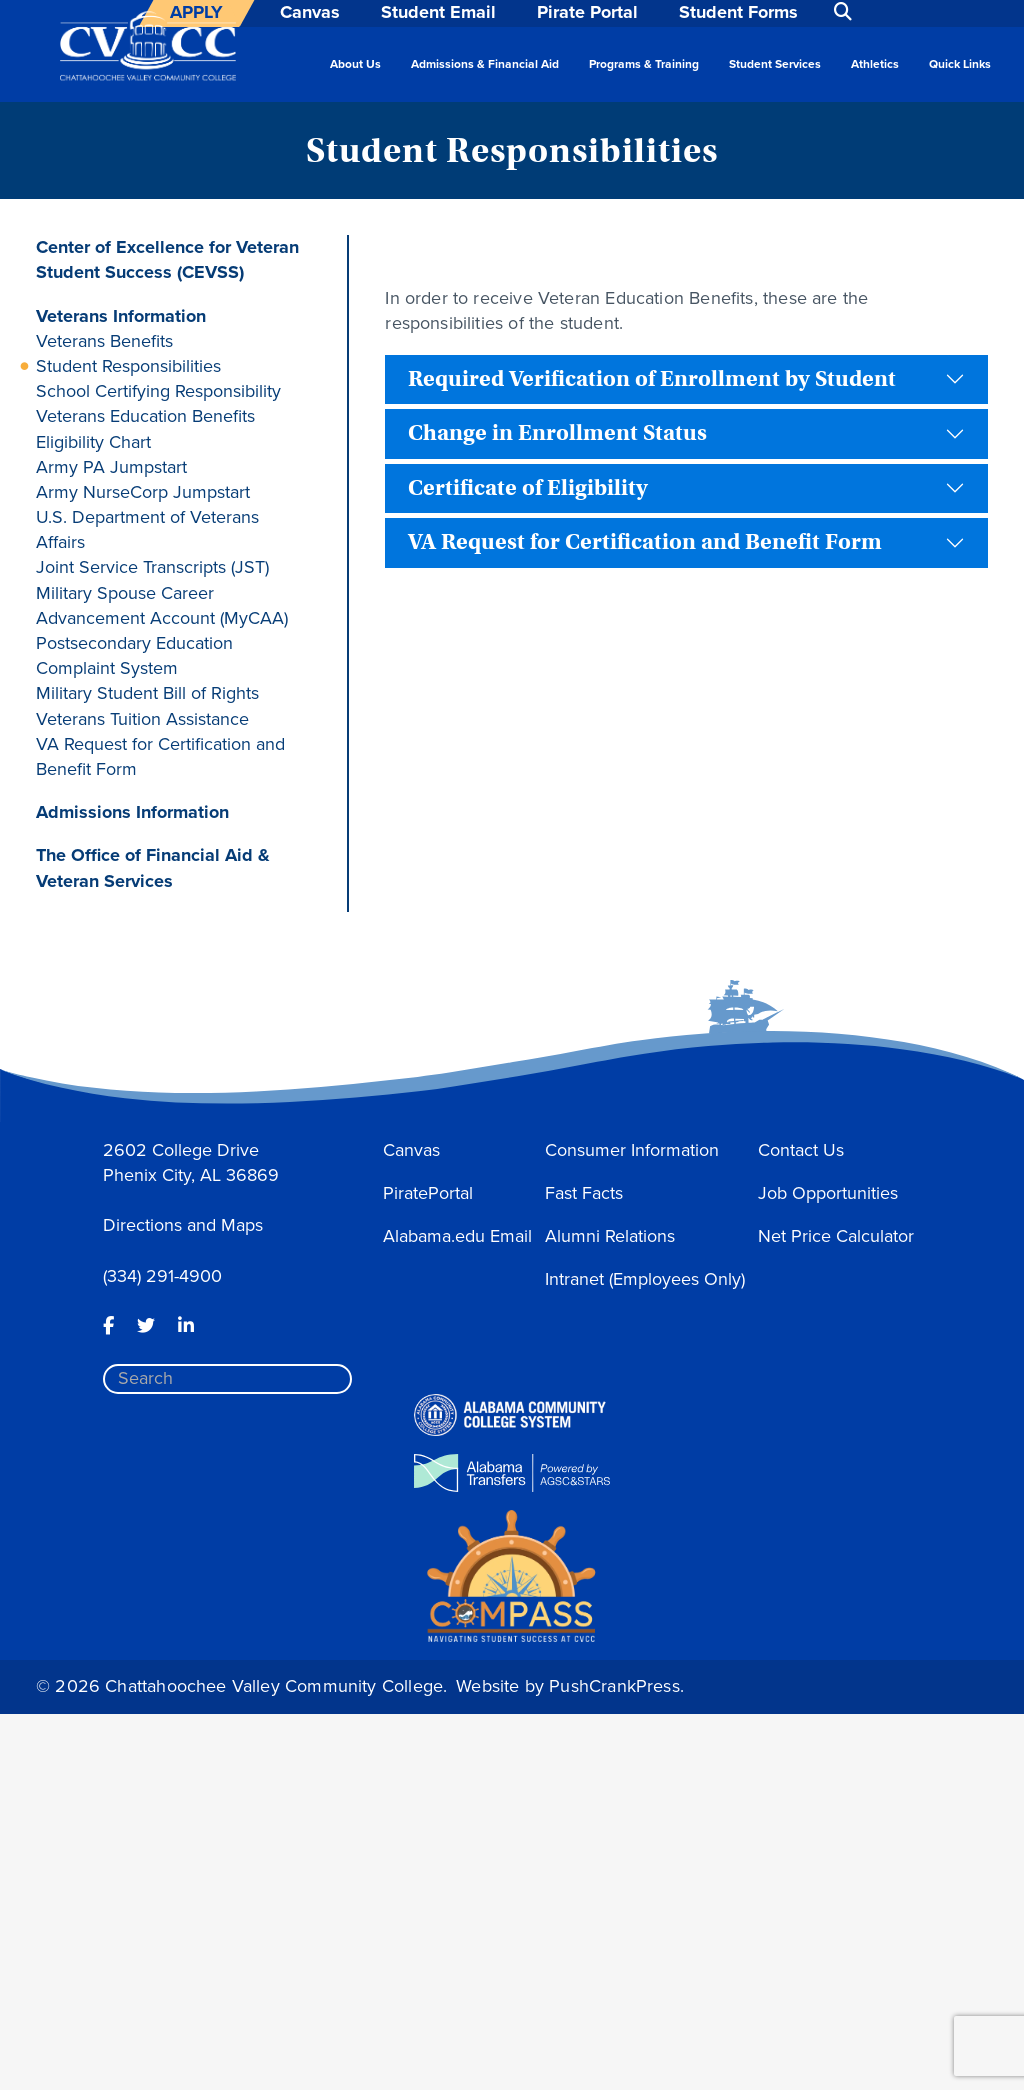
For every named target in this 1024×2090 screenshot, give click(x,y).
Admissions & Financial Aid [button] (485, 64)
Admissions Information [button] (132, 812)
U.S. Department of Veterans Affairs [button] (147, 529)
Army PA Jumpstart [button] (111, 467)
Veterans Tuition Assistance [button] (142, 719)
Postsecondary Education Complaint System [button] (134, 655)
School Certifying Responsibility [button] (158, 391)
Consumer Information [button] (632, 1150)
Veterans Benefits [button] (104, 341)
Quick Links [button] (960, 64)
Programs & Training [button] (644, 64)
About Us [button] (355, 64)
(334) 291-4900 (162, 1276)
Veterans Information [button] (121, 316)
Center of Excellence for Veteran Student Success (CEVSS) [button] (167, 259)
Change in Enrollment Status (557, 433)
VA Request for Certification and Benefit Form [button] (160, 756)
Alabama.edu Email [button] (457, 1236)
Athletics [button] (875, 64)
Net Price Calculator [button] (836, 1236)
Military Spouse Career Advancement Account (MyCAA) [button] (162, 605)
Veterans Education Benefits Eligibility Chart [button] (145, 428)
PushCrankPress (614, 1686)
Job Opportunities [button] (828, 1193)
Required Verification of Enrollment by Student (652, 379)
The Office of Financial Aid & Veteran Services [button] (153, 867)
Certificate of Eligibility (528, 488)
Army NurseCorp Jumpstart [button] (143, 492)
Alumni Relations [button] (610, 1236)
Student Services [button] (775, 64)
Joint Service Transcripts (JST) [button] (152, 567)
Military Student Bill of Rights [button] (147, 693)
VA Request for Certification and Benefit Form (645, 542)
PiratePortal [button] (428, 1193)
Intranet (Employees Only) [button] (645, 1279)
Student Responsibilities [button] (128, 366)
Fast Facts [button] (584, 1193)
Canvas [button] (411, 1150)
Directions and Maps (183, 1225)
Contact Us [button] (801, 1150)
